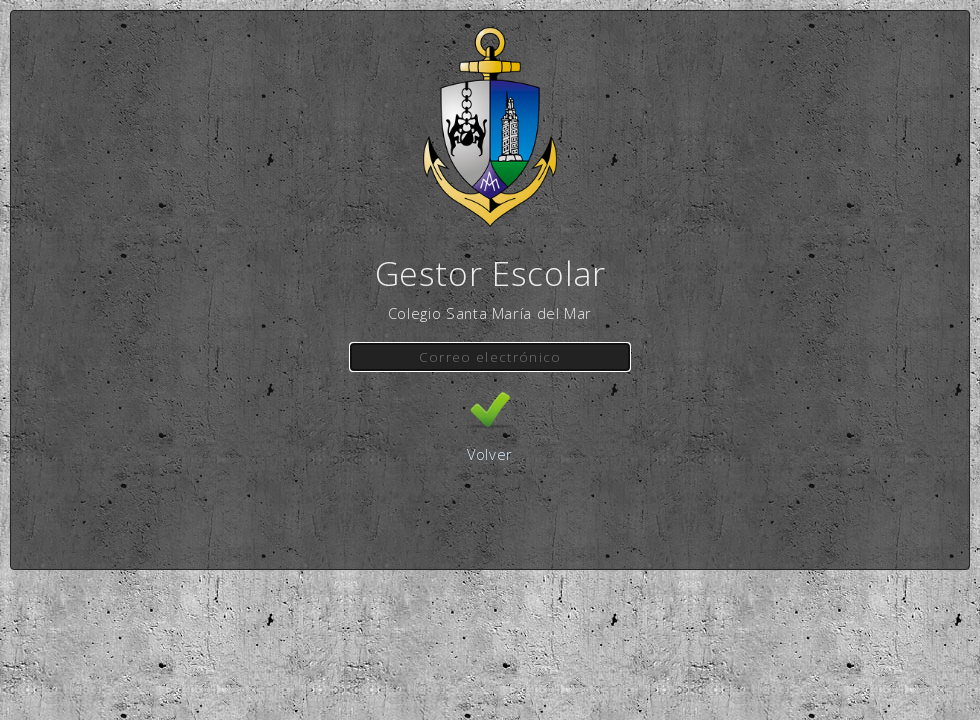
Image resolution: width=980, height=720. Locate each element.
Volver (490, 454)
